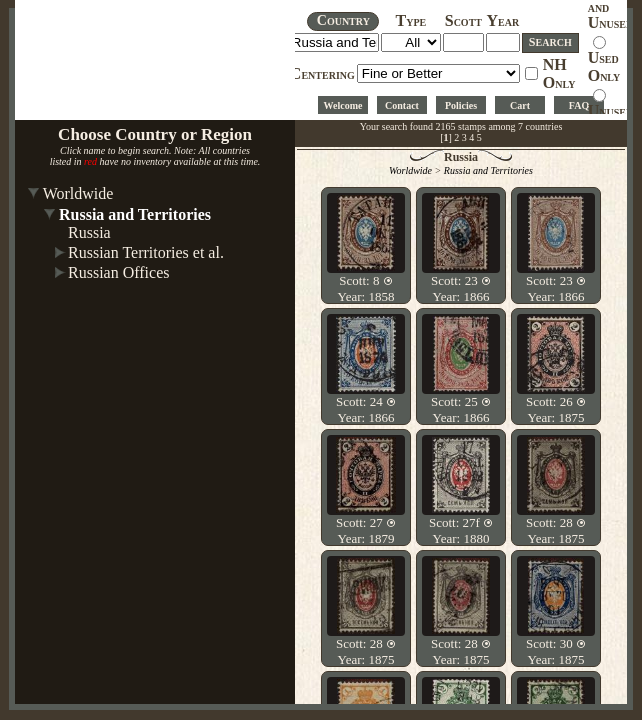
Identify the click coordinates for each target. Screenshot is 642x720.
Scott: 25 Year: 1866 (461, 409)
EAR (503, 22)
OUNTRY (343, 20)
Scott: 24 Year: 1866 (366, 409)
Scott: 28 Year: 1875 (556, 530)
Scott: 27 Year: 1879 (366, 530)
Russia (89, 232)
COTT (463, 22)
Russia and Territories (135, 214)
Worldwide (78, 193)
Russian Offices (118, 272)
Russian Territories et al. (146, 252)
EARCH (550, 42)
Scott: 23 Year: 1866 (461, 288)
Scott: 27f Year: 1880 (461, 530)
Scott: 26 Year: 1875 (556, 409)
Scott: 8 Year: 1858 (366, 288)
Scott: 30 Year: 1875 (556, 651)
